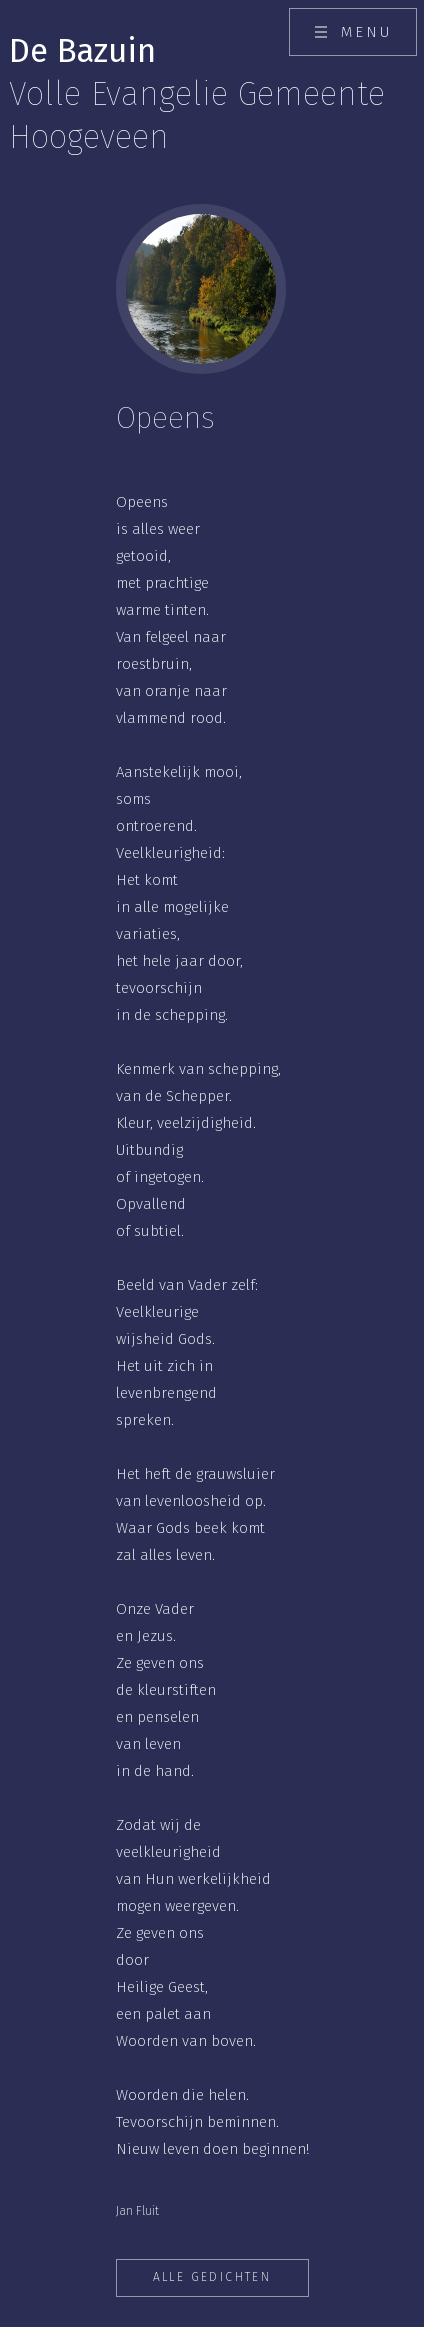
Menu (366, 32)
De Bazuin (197, 94)
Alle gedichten (212, 2277)
